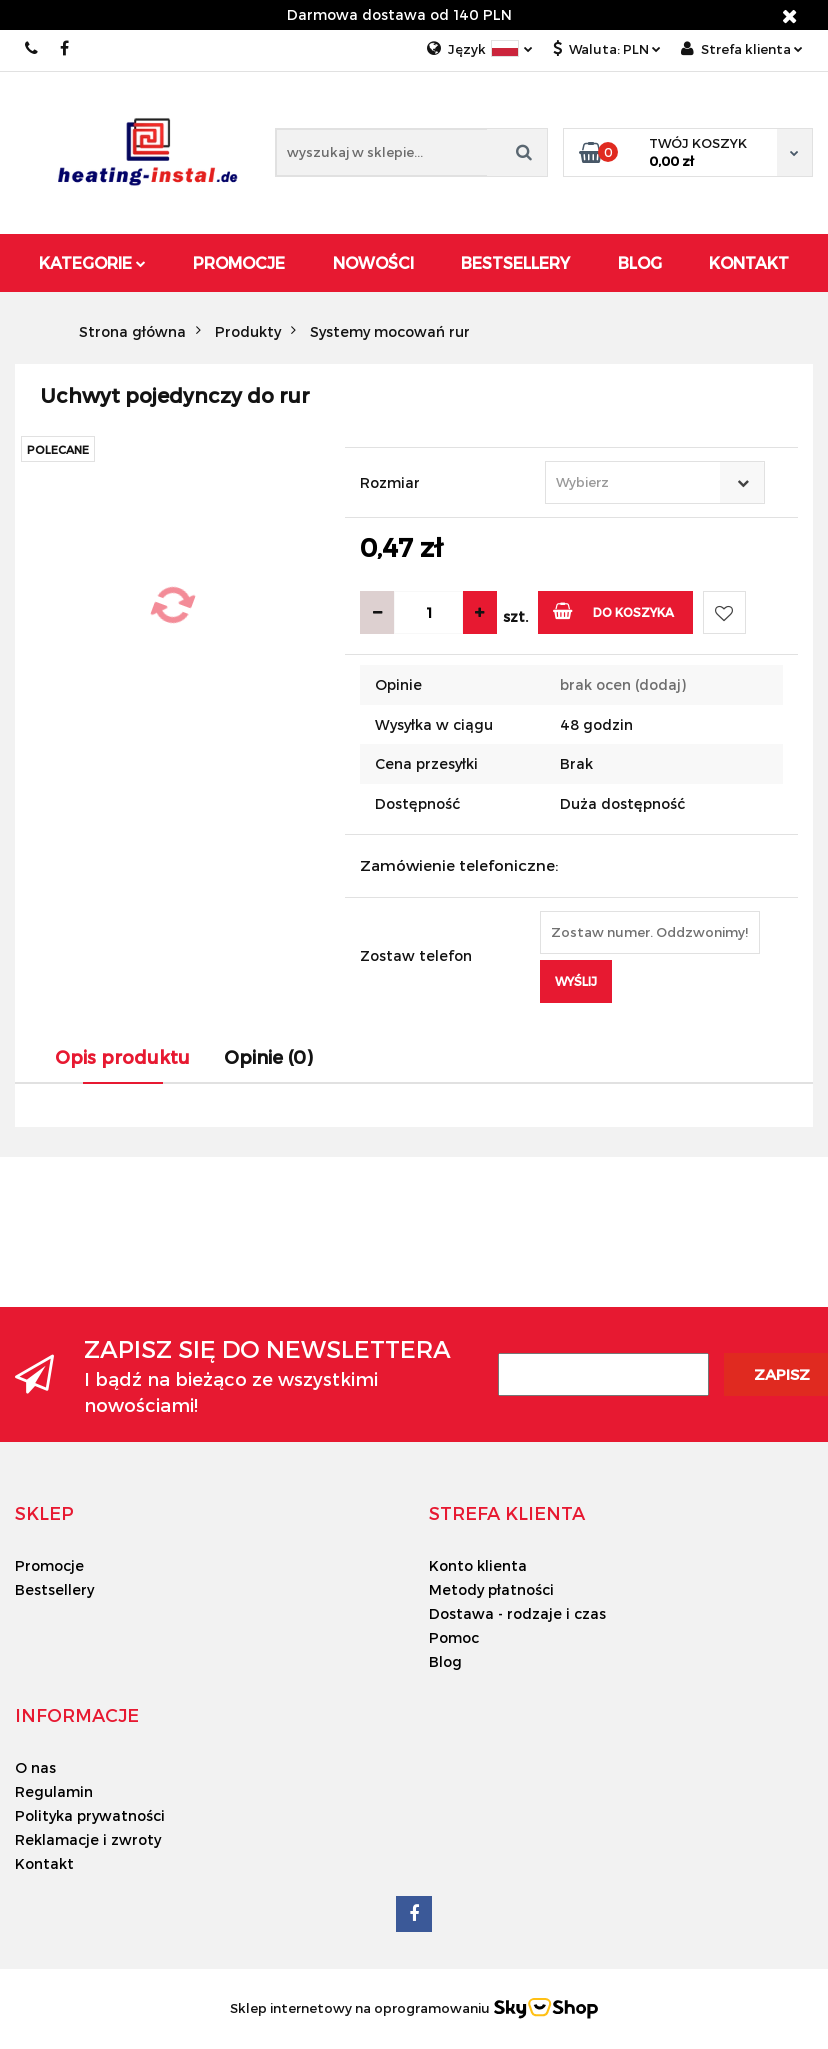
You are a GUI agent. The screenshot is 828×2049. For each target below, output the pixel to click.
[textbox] (637, 482)
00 (32, 48)
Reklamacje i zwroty (88, 1839)
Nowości (373, 262)
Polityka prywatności (90, 1815)
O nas (35, 1767)
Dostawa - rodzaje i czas (517, 1613)
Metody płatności (491, 1589)
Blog (640, 262)
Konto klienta (478, 1565)
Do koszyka (613, 610)
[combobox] (655, 482)
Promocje (239, 262)
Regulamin (54, 1791)
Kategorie (92, 262)
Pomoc (454, 1637)
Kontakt (749, 262)
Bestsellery (515, 262)
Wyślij (576, 981)
